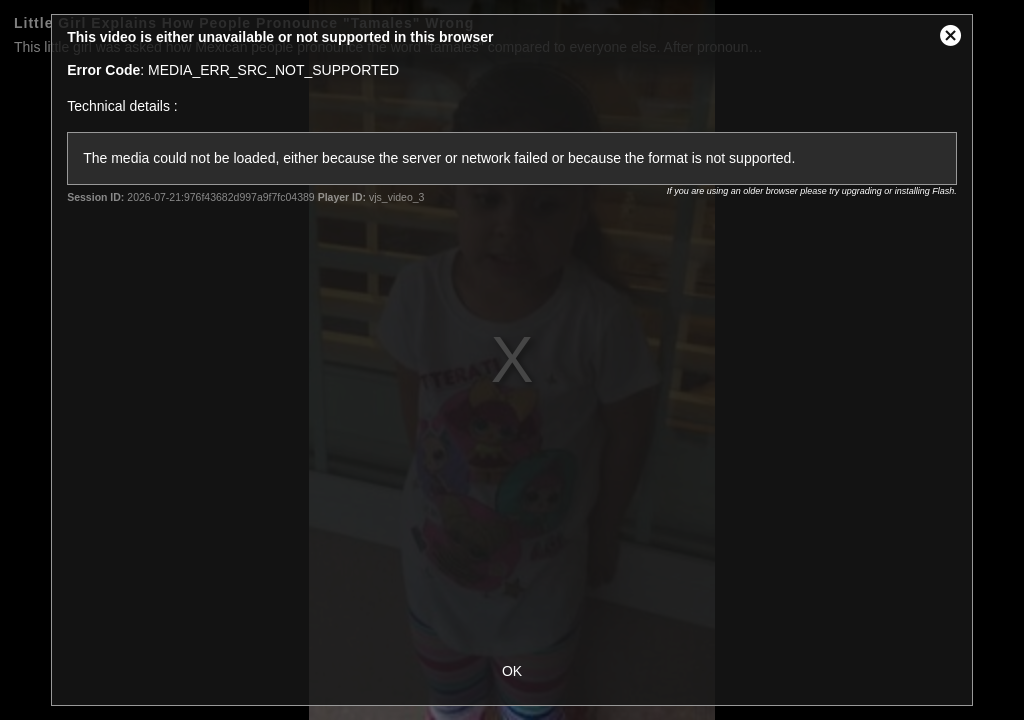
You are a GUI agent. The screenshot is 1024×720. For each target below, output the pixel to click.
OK (512, 671)
